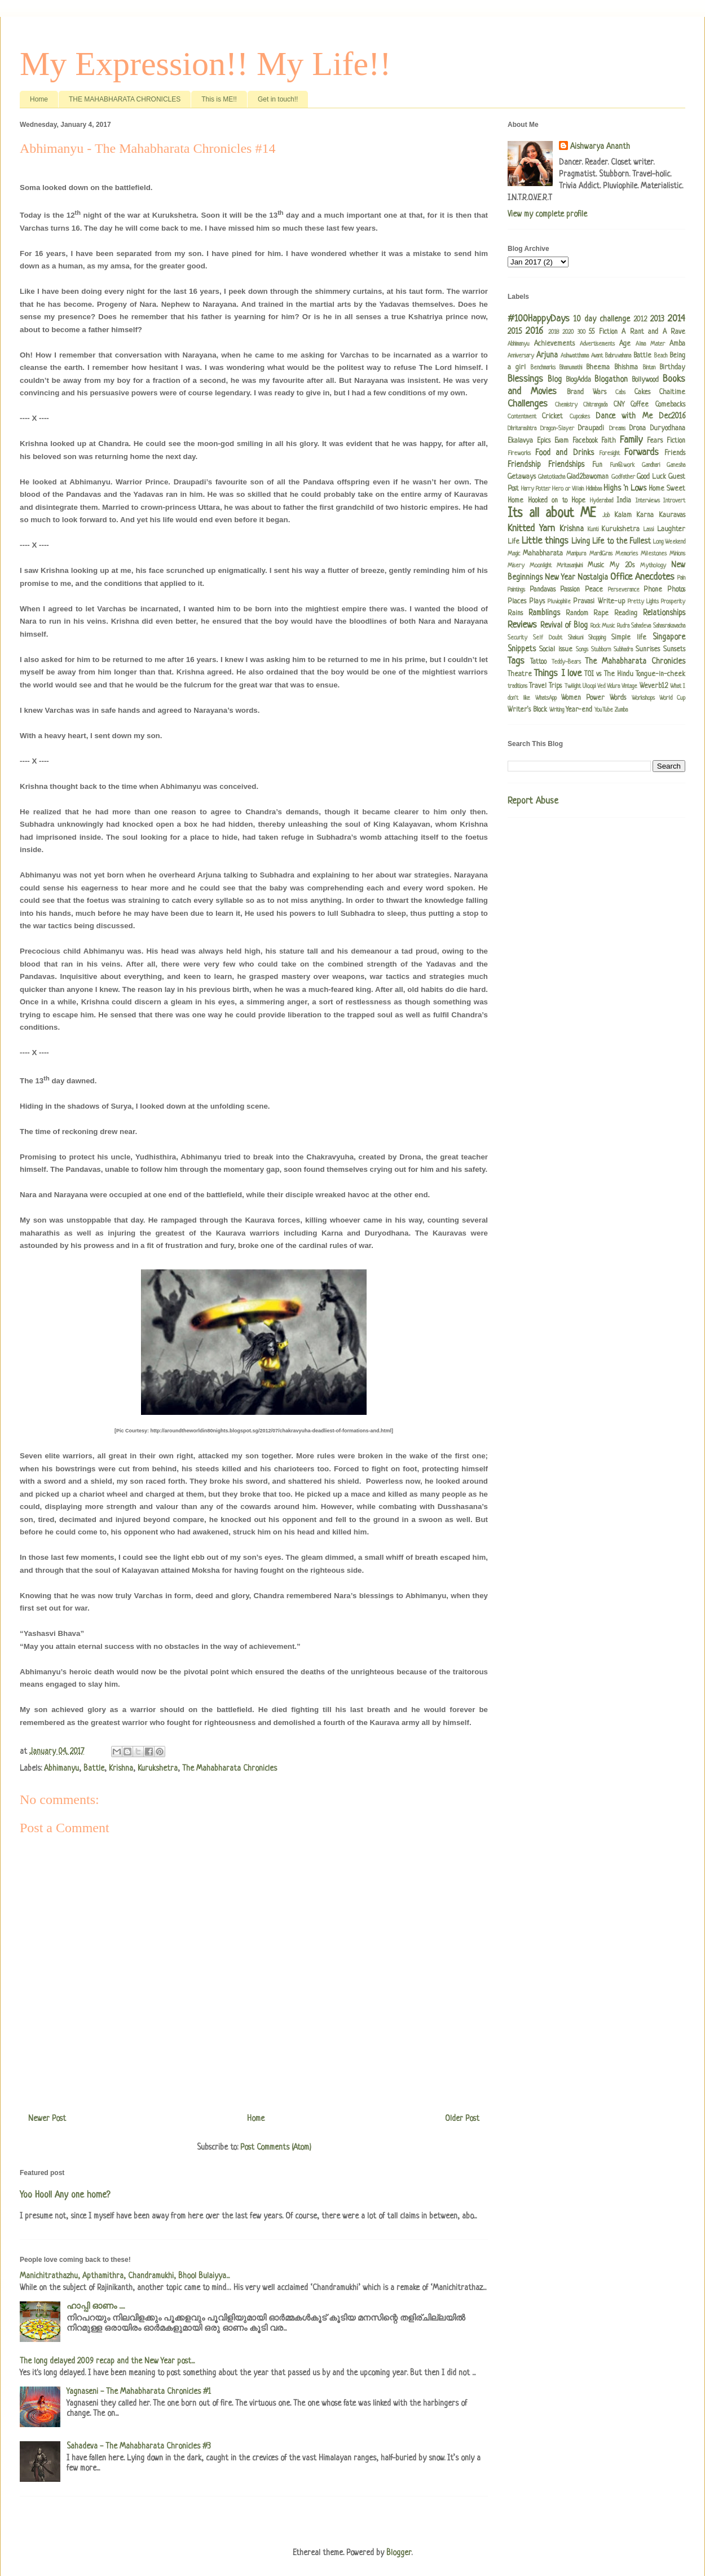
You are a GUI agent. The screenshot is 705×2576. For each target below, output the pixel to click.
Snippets (522, 649)
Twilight (573, 686)
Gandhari (651, 465)
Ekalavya (520, 441)
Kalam (623, 515)
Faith (608, 441)
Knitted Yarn (531, 528)
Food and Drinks (564, 452)
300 (581, 332)
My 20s (622, 566)
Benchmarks (543, 367)
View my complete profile (547, 214)
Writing (556, 710)
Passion (570, 590)
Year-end (579, 710)
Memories (626, 553)
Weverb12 (654, 686)
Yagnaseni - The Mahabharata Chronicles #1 (139, 2391)
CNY (619, 405)
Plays (537, 602)
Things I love (557, 673)
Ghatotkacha (551, 477)
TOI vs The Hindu (608, 674)
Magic (514, 553)
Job (606, 515)
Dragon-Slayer (557, 428)
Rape (601, 613)
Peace (594, 590)
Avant (597, 355)
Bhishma (626, 368)
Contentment (522, 416)
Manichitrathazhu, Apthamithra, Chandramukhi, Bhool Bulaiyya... (125, 2276)
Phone (653, 590)
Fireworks (519, 453)
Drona (637, 429)
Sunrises (648, 650)
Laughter (671, 529)
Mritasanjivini (570, 565)
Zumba (621, 710)
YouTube (603, 710)
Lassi (649, 529)
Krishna (121, 1768)
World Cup (672, 698)
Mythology (653, 565)
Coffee (640, 405)
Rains (515, 613)
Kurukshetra (158, 1768)
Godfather (623, 477)
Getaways (522, 477)
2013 (657, 319)
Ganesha (676, 465)
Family (631, 440)
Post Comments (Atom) (275, 2147)
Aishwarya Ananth (600, 146)
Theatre (520, 674)
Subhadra (623, 649)
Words (618, 698)
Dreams (617, 428)
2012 (640, 320)
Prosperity (673, 601)
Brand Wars (586, 392)
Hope (578, 501)
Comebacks (670, 405)
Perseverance (624, 589)
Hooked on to (547, 501)
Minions (677, 553)
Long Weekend (669, 542)
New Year (560, 577)
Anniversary (521, 355)
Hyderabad (601, 500)
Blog (555, 379)
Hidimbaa (594, 489)
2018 (553, 332)
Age (625, 344)
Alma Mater (650, 344)
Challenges (528, 404)
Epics (543, 441)
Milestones (654, 553)
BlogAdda (578, 380)
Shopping (597, 637)
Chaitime (672, 392)
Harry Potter (535, 489)
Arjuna (547, 355)
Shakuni (575, 637)
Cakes (642, 392)
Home (39, 99)
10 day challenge (602, 319)
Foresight (609, 453)
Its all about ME (552, 514)
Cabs (620, 392)
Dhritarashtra (522, 428)
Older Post (462, 2118)
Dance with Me (624, 416)
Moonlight (541, 565)
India (623, 501)
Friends (674, 453)
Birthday (672, 368)
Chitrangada (595, 405)
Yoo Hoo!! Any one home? (65, 2195)
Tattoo (538, 662)
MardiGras (601, 553)
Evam (561, 441)
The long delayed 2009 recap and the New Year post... (107, 2361)
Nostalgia (593, 577)
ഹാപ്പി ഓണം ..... (96, 2306)
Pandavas (543, 590)
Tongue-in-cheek (660, 674)
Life (513, 542)
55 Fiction (603, 332)
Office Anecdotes (642, 577)
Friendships (566, 464)
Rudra (623, 626)
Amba (677, 344)
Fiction (676, 441)
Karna (645, 515)
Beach (660, 355)
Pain (681, 578)
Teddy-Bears (566, 662)
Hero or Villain (568, 489)
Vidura (613, 686)
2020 (568, 332)
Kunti (593, 529)
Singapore (669, 637)
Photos (676, 590)
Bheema (598, 368)
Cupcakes (580, 416)
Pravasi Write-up (598, 602)
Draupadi (591, 429)
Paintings (516, 589)
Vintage (629, 686)
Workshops (643, 698)
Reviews (522, 625)
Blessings (525, 379)
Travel (538, 686)
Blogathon (611, 379)
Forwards (641, 452)
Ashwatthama (575, 355)
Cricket (552, 417)
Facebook (585, 441)
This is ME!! (219, 99)
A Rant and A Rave (653, 332)
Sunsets (674, 650)
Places (517, 602)
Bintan (649, 367)
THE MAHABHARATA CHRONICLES (124, 99)
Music (596, 566)
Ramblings (544, 612)
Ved (601, 686)
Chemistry (566, 405)
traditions (517, 686)
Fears (655, 441)
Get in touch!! (278, 99)
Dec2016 (672, 416)
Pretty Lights (643, 601)
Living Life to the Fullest (610, 541)
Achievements (554, 344)
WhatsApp (546, 698)
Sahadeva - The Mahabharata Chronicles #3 (139, 2446)
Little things (545, 541)
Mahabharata (543, 554)
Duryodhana (667, 429)
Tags (516, 661)
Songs (582, 649)
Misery (516, 565)
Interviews (648, 500)
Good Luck (651, 477)
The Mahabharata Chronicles (229, 1768)
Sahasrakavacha (669, 626)
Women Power (583, 698)
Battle (93, 1768)
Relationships (664, 612)
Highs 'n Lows (624, 488)
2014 (676, 319)
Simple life (628, 638)
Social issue (555, 650)
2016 (534, 331)
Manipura (576, 553)
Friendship (524, 464)
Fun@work (622, 465)
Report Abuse (533, 801)
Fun (597, 465)
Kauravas (672, 515)
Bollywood (645, 380)
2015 (515, 331)
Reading (625, 613)
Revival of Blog (564, 625)
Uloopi (589, 686)
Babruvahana (618, 355)
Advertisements (597, 344)
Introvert (674, 500)
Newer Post (47, 2118)
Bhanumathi (570, 367)
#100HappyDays (539, 319)
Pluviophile (559, 601)
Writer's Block (527, 710)
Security (517, 637)
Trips (555, 686)
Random (577, 613)
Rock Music (603, 626)
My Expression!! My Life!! (205, 63)
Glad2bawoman (588, 477)
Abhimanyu (61, 1768)
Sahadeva (641, 626)
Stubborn (601, 649)
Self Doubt (547, 637)
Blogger (398, 2552)
